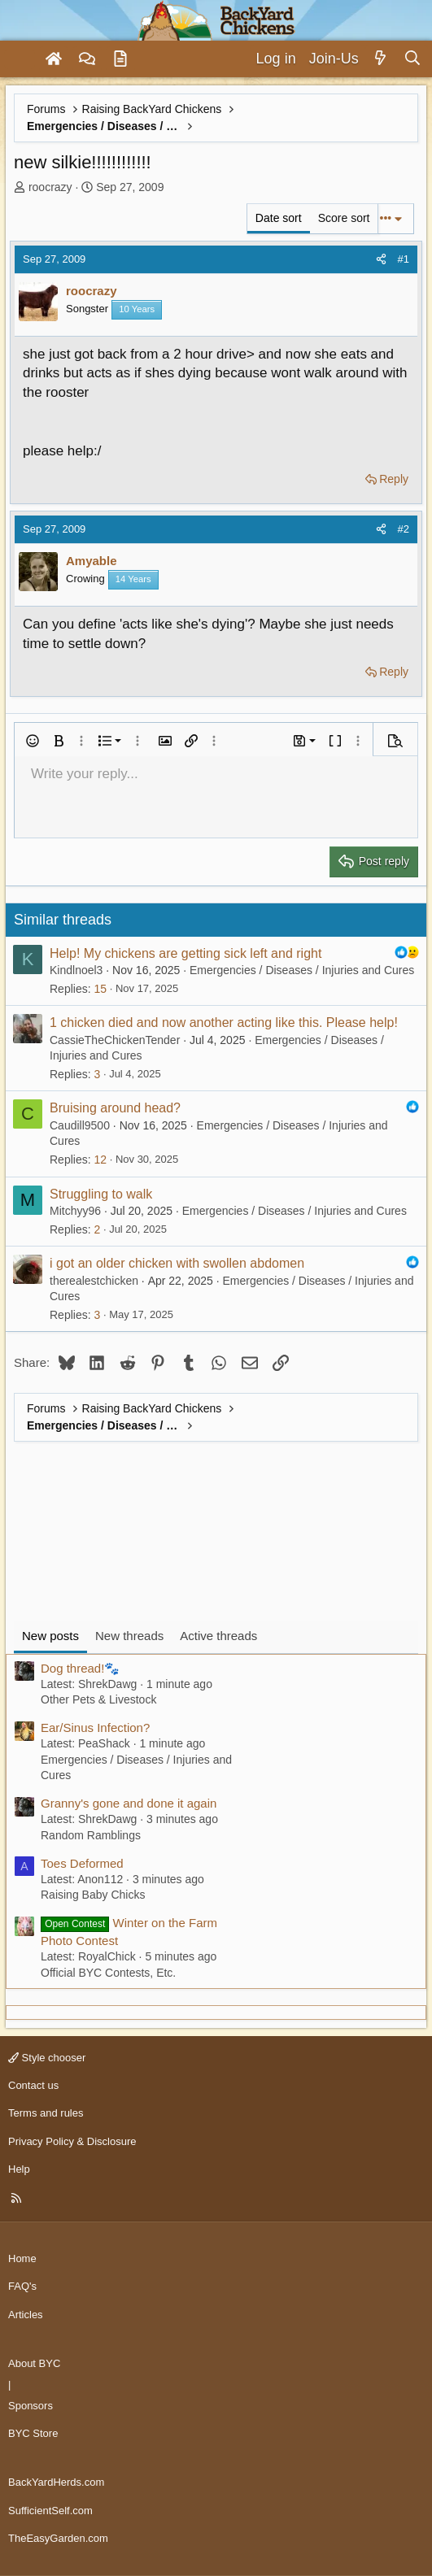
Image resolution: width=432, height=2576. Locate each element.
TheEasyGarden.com (58, 2538)
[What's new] (381, 59)
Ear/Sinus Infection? (95, 1727)
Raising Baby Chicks (93, 1894)
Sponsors (30, 2406)
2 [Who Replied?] (97, 1229)
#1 (403, 259)
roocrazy (50, 187)
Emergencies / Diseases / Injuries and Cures (302, 970)
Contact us (33, 2085)
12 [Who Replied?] (100, 1159)
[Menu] (19, 59)
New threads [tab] (129, 1636)
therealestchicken (94, 1280)
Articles (25, 2314)
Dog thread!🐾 (80, 1668)
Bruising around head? (115, 1108)
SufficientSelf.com (50, 2510)
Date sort (278, 217)
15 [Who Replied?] (100, 988)
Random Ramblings (91, 1835)
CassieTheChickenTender (115, 1039)
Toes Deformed (82, 1863)
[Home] (53, 59)
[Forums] (87, 59)
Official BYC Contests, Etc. (108, 1972)
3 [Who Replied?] (97, 1074)
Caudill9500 (80, 1125)
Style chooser (46, 2058)
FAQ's (22, 2286)
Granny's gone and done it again (128, 1803)
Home (22, 2258)
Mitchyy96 (75, 1210)
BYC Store (33, 2433)
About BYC (34, 2363)
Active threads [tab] (218, 1636)
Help (19, 2169)
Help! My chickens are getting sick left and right (185, 953)
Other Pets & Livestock (98, 1699)
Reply (393, 478)
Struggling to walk (101, 1194)
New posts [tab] (50, 1636)
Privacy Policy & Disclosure (72, 2141)
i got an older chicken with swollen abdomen (177, 1263)
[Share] (381, 259)
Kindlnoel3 (76, 970)
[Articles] (120, 59)
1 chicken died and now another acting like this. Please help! (224, 1022)
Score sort (344, 217)
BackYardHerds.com (56, 2482)
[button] (32, 741)
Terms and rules (45, 2113)
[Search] (412, 59)
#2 (403, 529)
